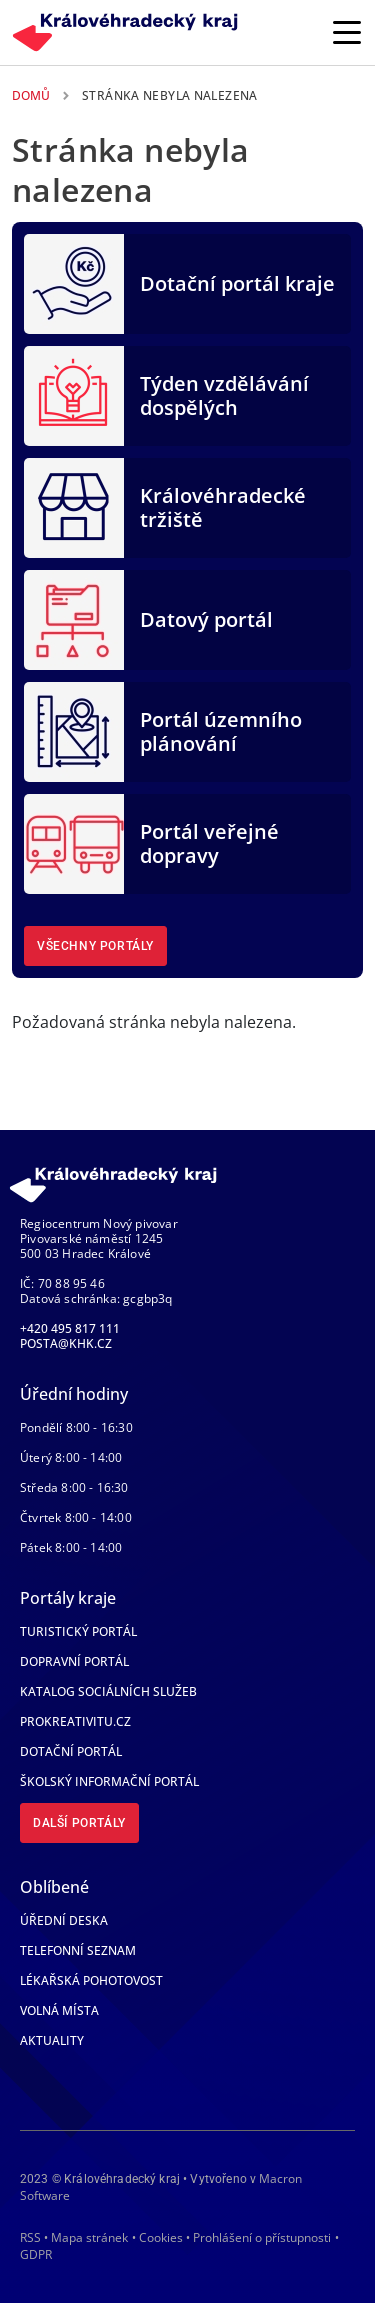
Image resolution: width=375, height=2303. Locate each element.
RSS (30, 2237)
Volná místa (59, 2010)
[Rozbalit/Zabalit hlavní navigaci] (347, 32)
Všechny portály (95, 946)
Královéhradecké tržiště (223, 507)
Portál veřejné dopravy (209, 843)
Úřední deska (64, 1920)
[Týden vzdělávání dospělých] (74, 394)
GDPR (36, 2254)
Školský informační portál (109, 1781)
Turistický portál (78, 1631)
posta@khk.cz (66, 1343)
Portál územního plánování (221, 731)
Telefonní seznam (78, 1950)
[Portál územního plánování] (74, 730)
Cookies (161, 2238)
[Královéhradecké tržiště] (74, 506)
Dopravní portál (74, 1661)
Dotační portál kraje (237, 283)
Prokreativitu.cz (75, 1721)
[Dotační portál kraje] (74, 282)
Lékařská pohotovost (91, 1980)
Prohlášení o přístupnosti (262, 2237)
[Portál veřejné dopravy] (74, 842)
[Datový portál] (74, 618)
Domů (31, 95)
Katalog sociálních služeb (108, 1691)
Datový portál (206, 619)
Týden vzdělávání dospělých (224, 395)
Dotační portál (71, 1751)
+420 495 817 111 (70, 1328)
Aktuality (52, 2040)
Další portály (79, 1823)
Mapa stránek (89, 2237)
